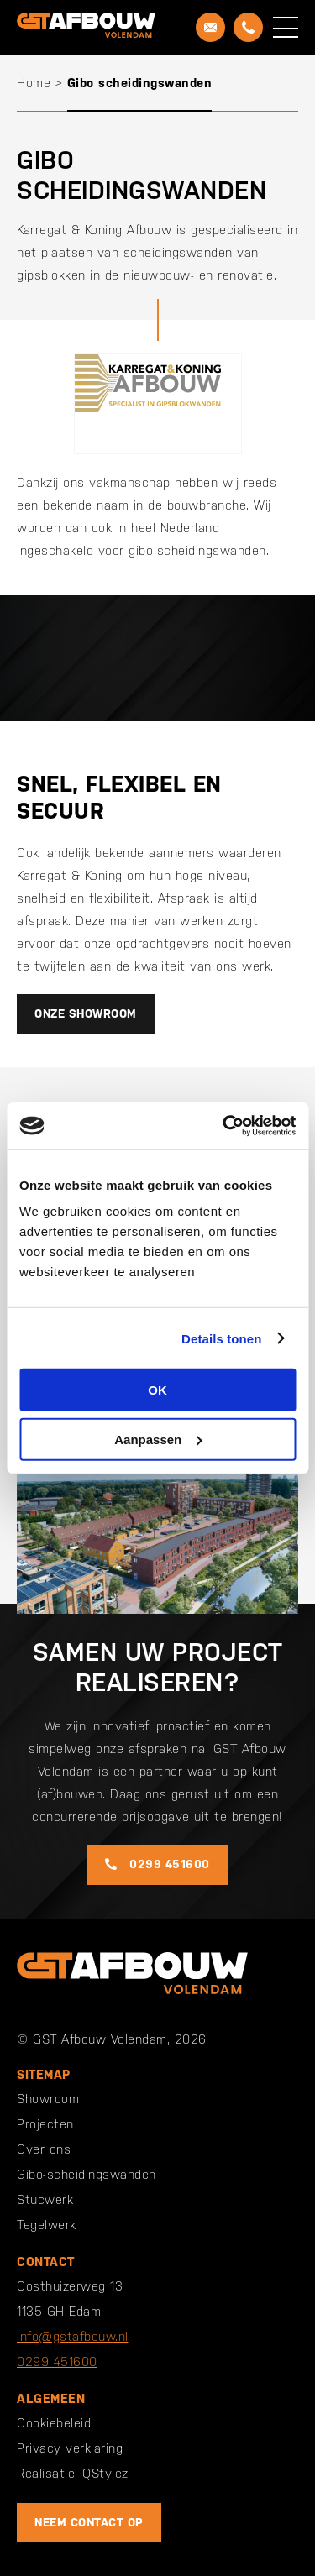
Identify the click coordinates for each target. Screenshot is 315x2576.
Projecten (45, 2124)
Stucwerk (45, 2199)
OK (157, 1390)
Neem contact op (89, 2522)
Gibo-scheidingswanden (86, 2174)
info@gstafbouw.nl (73, 2336)
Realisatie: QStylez (73, 2473)
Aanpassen (158, 1439)
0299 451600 (157, 1864)
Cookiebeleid (54, 2423)
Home (33, 83)
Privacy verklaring (70, 2448)
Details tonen (221, 1338)
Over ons (44, 2149)
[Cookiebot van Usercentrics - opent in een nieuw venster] (224, 1126)
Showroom (48, 2099)
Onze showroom (85, 1013)
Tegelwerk (46, 2224)
